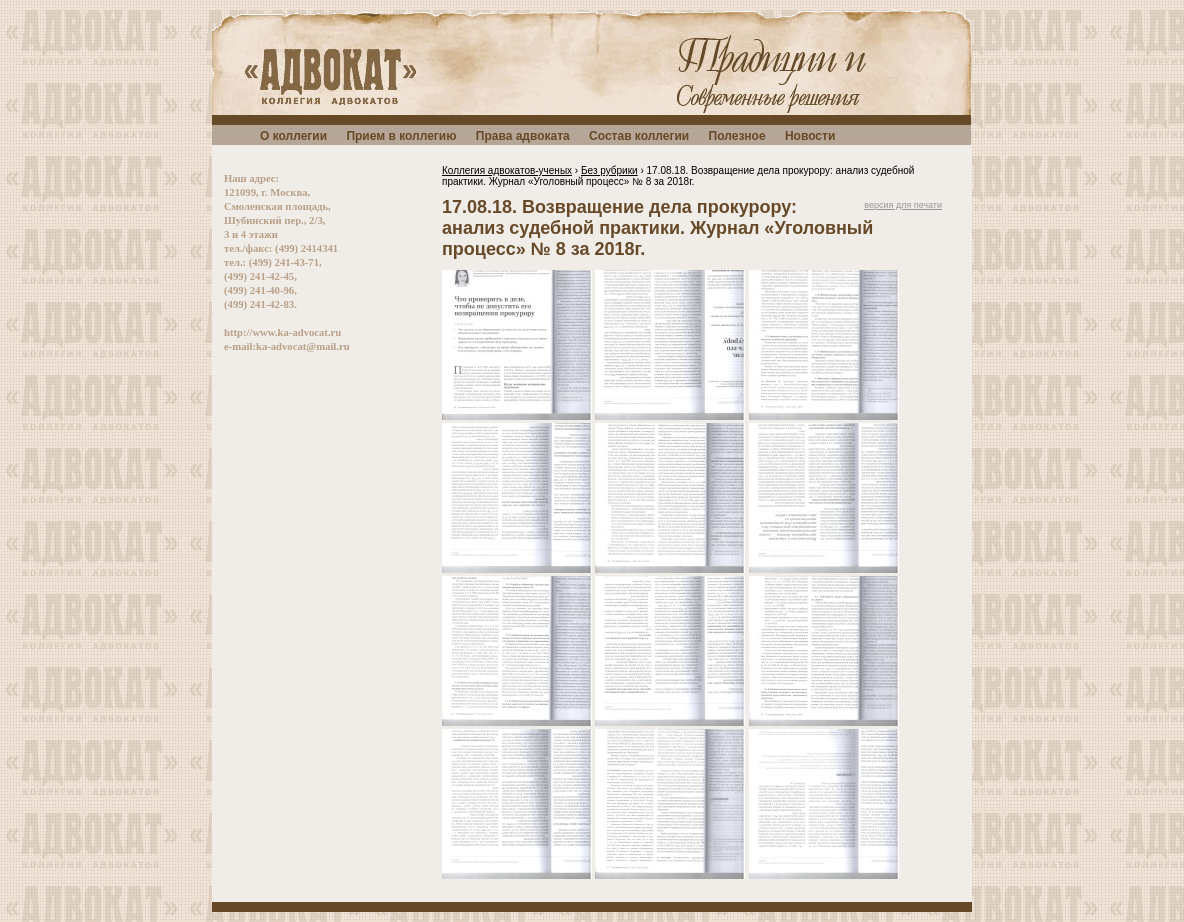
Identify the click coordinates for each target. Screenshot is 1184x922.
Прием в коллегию (401, 136)
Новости (810, 136)
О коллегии (293, 136)
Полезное (737, 136)
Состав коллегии (639, 136)
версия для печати (903, 205)
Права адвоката (523, 136)
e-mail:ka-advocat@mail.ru (287, 346)
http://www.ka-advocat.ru (282, 332)
